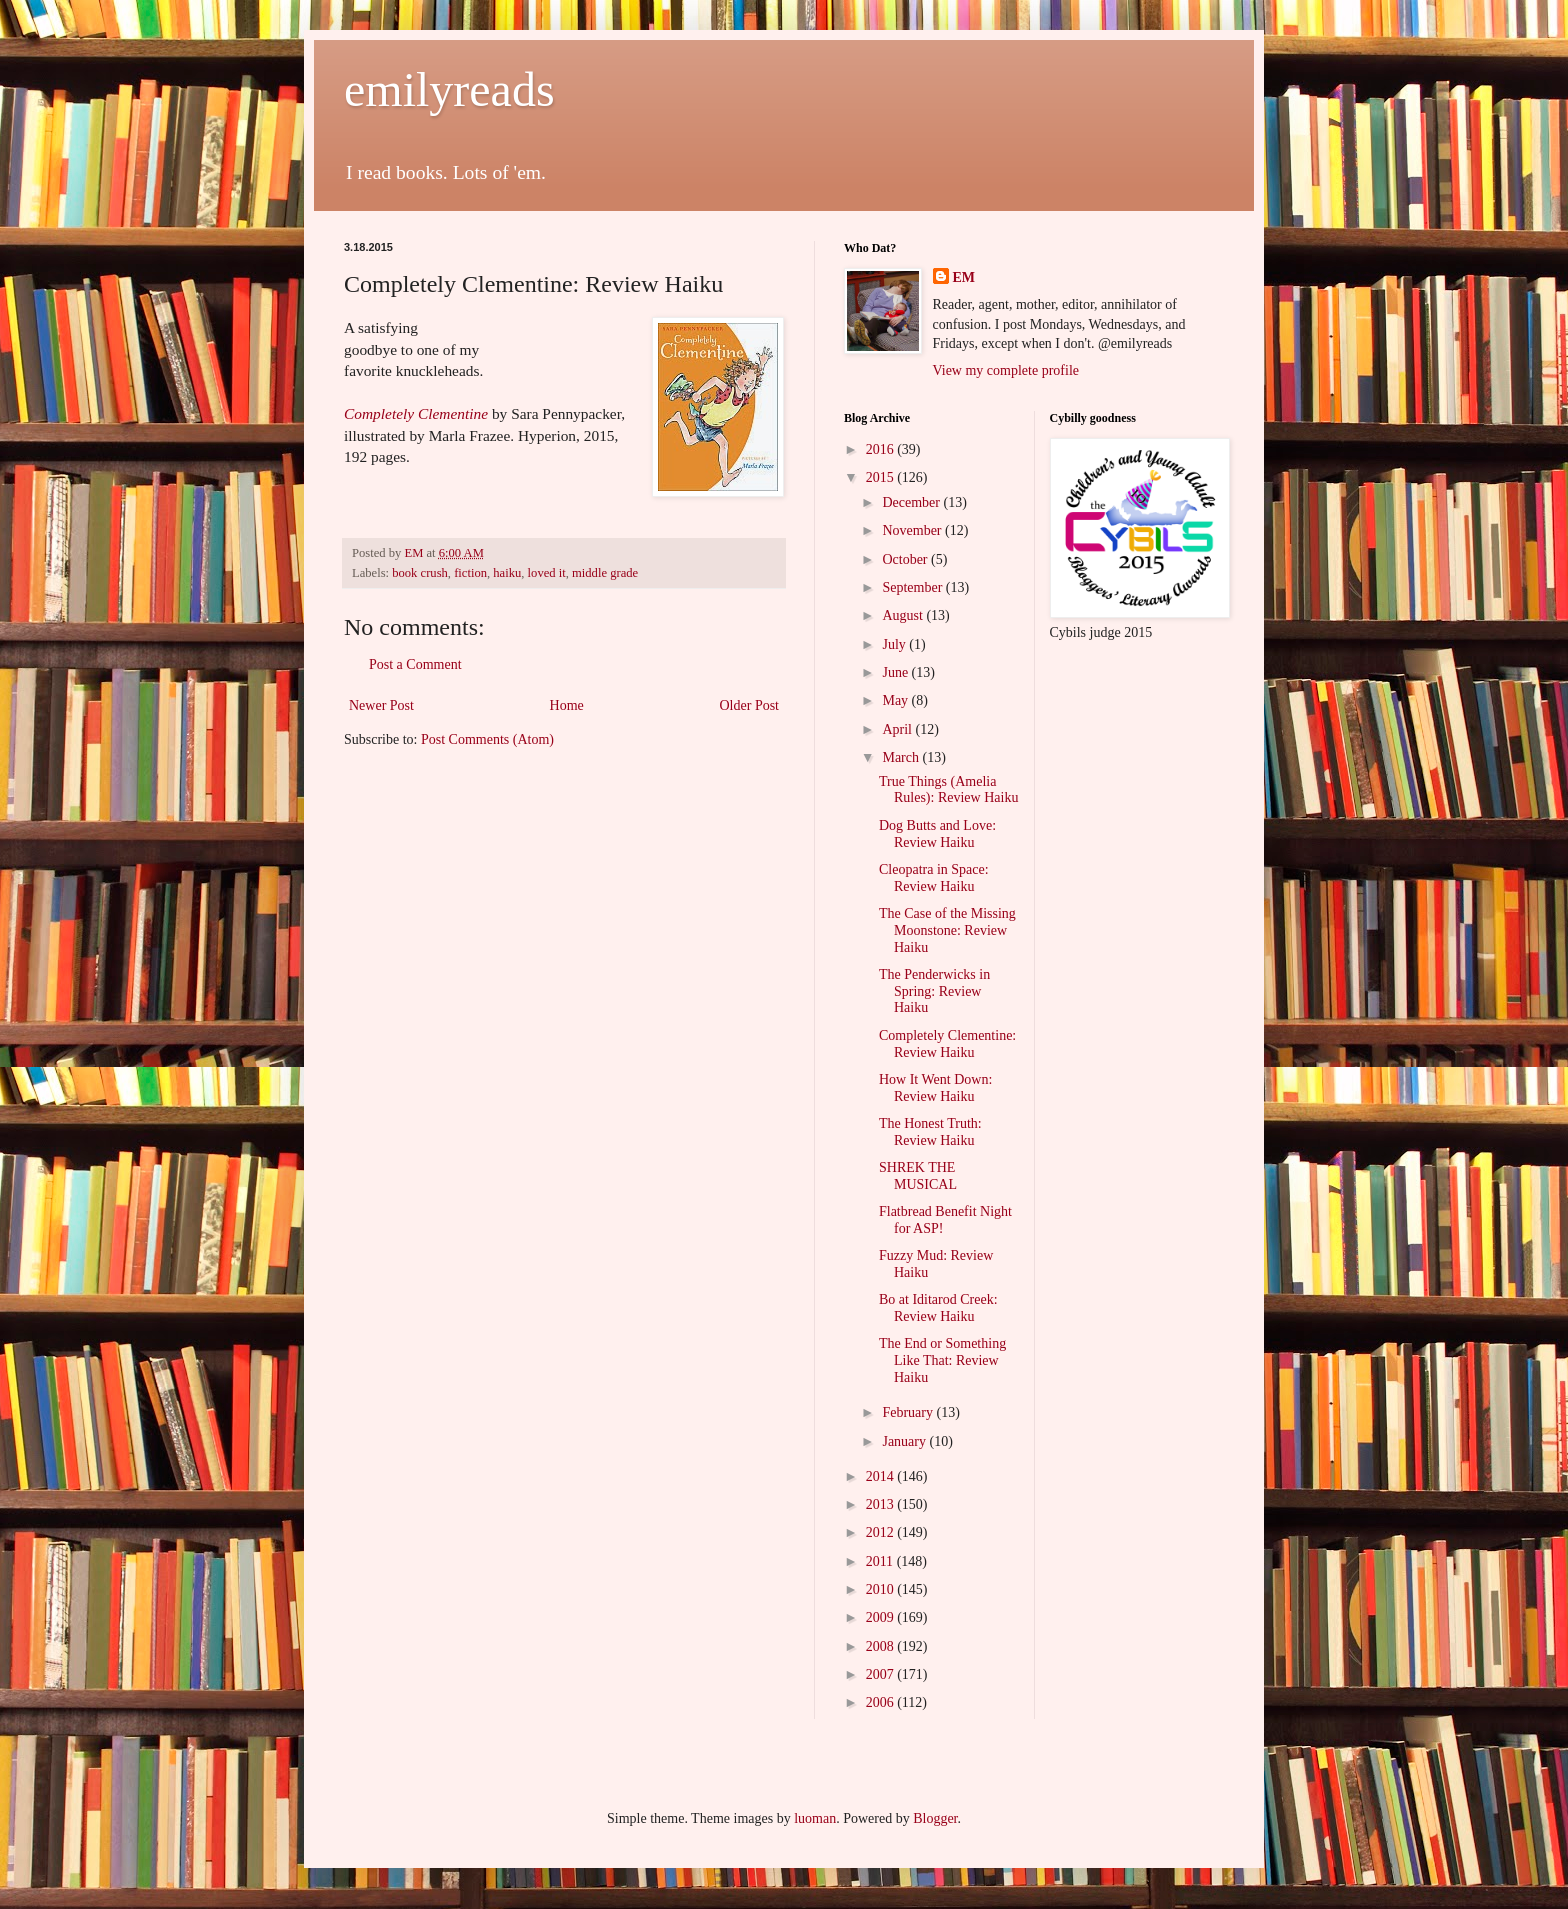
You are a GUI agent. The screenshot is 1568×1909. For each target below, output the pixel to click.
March (902, 757)
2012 (882, 1532)
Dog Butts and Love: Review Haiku (937, 834)
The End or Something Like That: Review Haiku (942, 1360)
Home (567, 705)
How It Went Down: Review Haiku (935, 1088)
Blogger (935, 1818)
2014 (882, 1476)
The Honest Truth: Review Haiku (930, 1132)
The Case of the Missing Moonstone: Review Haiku (947, 930)
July (895, 644)
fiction (470, 573)
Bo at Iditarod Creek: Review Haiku (938, 1308)
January (905, 1441)
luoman (815, 1818)
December (912, 502)
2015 (882, 477)
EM (964, 277)
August (904, 615)
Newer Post (381, 705)
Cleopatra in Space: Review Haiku (934, 878)
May (896, 700)
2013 (882, 1504)
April (898, 729)
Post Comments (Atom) (487, 739)
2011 (881, 1561)
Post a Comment (415, 664)
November (913, 530)
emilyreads (449, 89)
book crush (420, 573)
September (913, 587)
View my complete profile (1006, 370)
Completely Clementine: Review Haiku (947, 1044)
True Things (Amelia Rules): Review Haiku (948, 790)
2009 (882, 1617)
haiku (507, 573)
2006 (882, 1702)
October (906, 559)
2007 (882, 1674)
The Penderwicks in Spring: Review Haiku (934, 991)
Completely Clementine (416, 413)
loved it (547, 573)
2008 (882, 1646)
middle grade (605, 573)
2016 (882, 449)
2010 (882, 1589)
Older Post (750, 705)
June (896, 672)
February (909, 1412)
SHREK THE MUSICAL (918, 1176)
